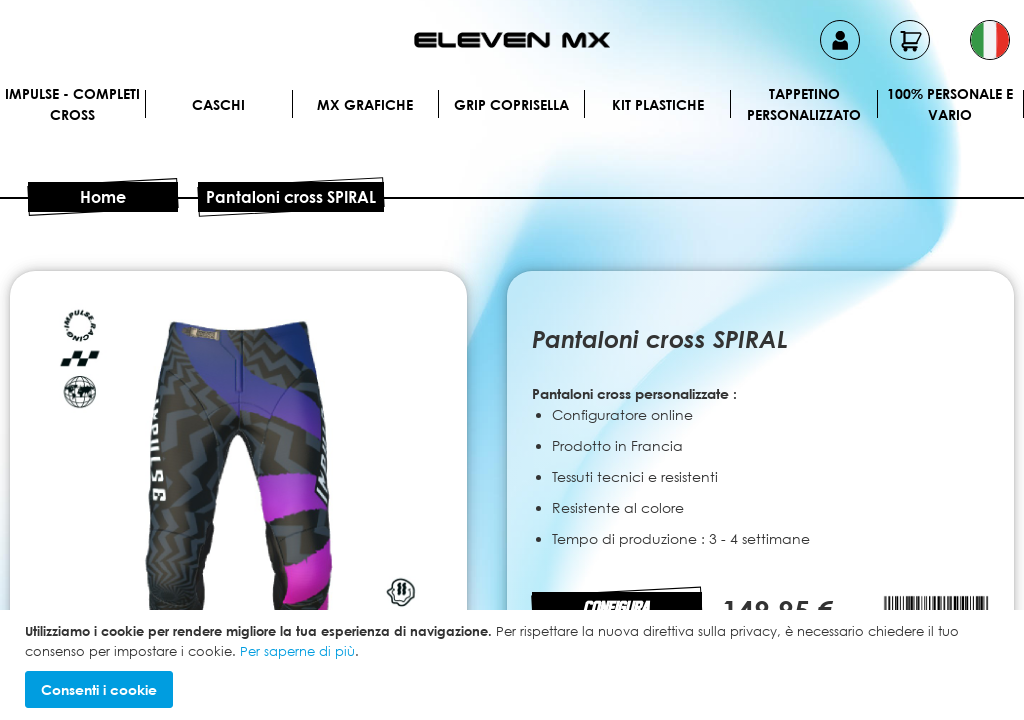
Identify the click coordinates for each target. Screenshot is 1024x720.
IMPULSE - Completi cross (72, 104)
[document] (514, 665)
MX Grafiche (365, 104)
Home (103, 197)
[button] (990, 40)
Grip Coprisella (511, 104)
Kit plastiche (658, 104)
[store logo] (512, 40)
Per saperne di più (297, 651)
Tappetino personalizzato (804, 104)
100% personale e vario (950, 104)
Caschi (218, 104)
